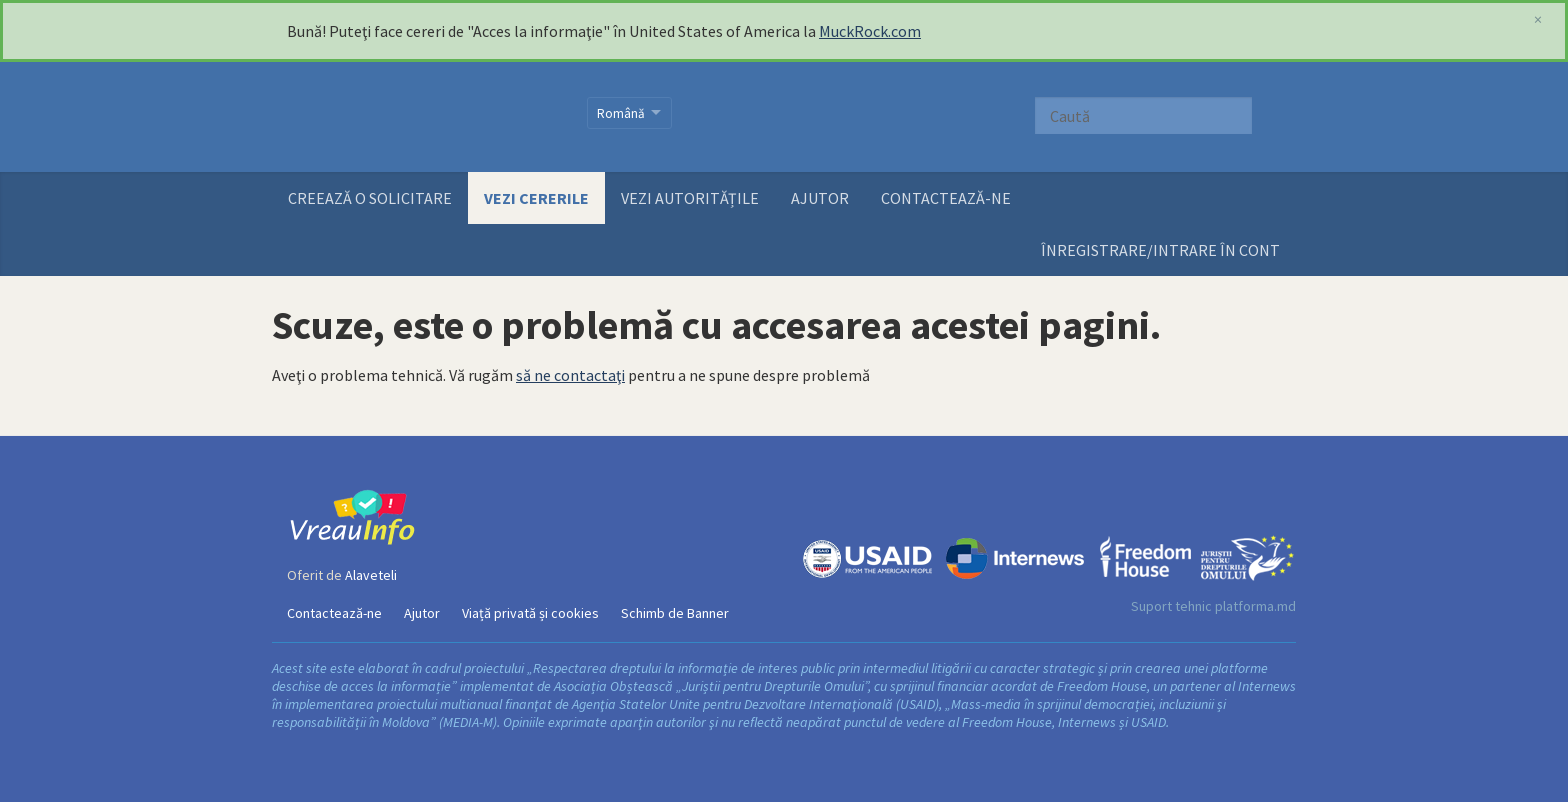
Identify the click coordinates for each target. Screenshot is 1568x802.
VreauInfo (424, 117)
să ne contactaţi (570, 375)
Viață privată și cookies (530, 613)
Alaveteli (371, 575)
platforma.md (1255, 606)
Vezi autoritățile (690, 198)
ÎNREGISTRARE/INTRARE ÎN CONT (1160, 250)
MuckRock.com (870, 31)
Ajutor (820, 198)
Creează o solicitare (370, 198)
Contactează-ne (946, 198)
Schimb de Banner (675, 613)
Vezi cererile (536, 198)
